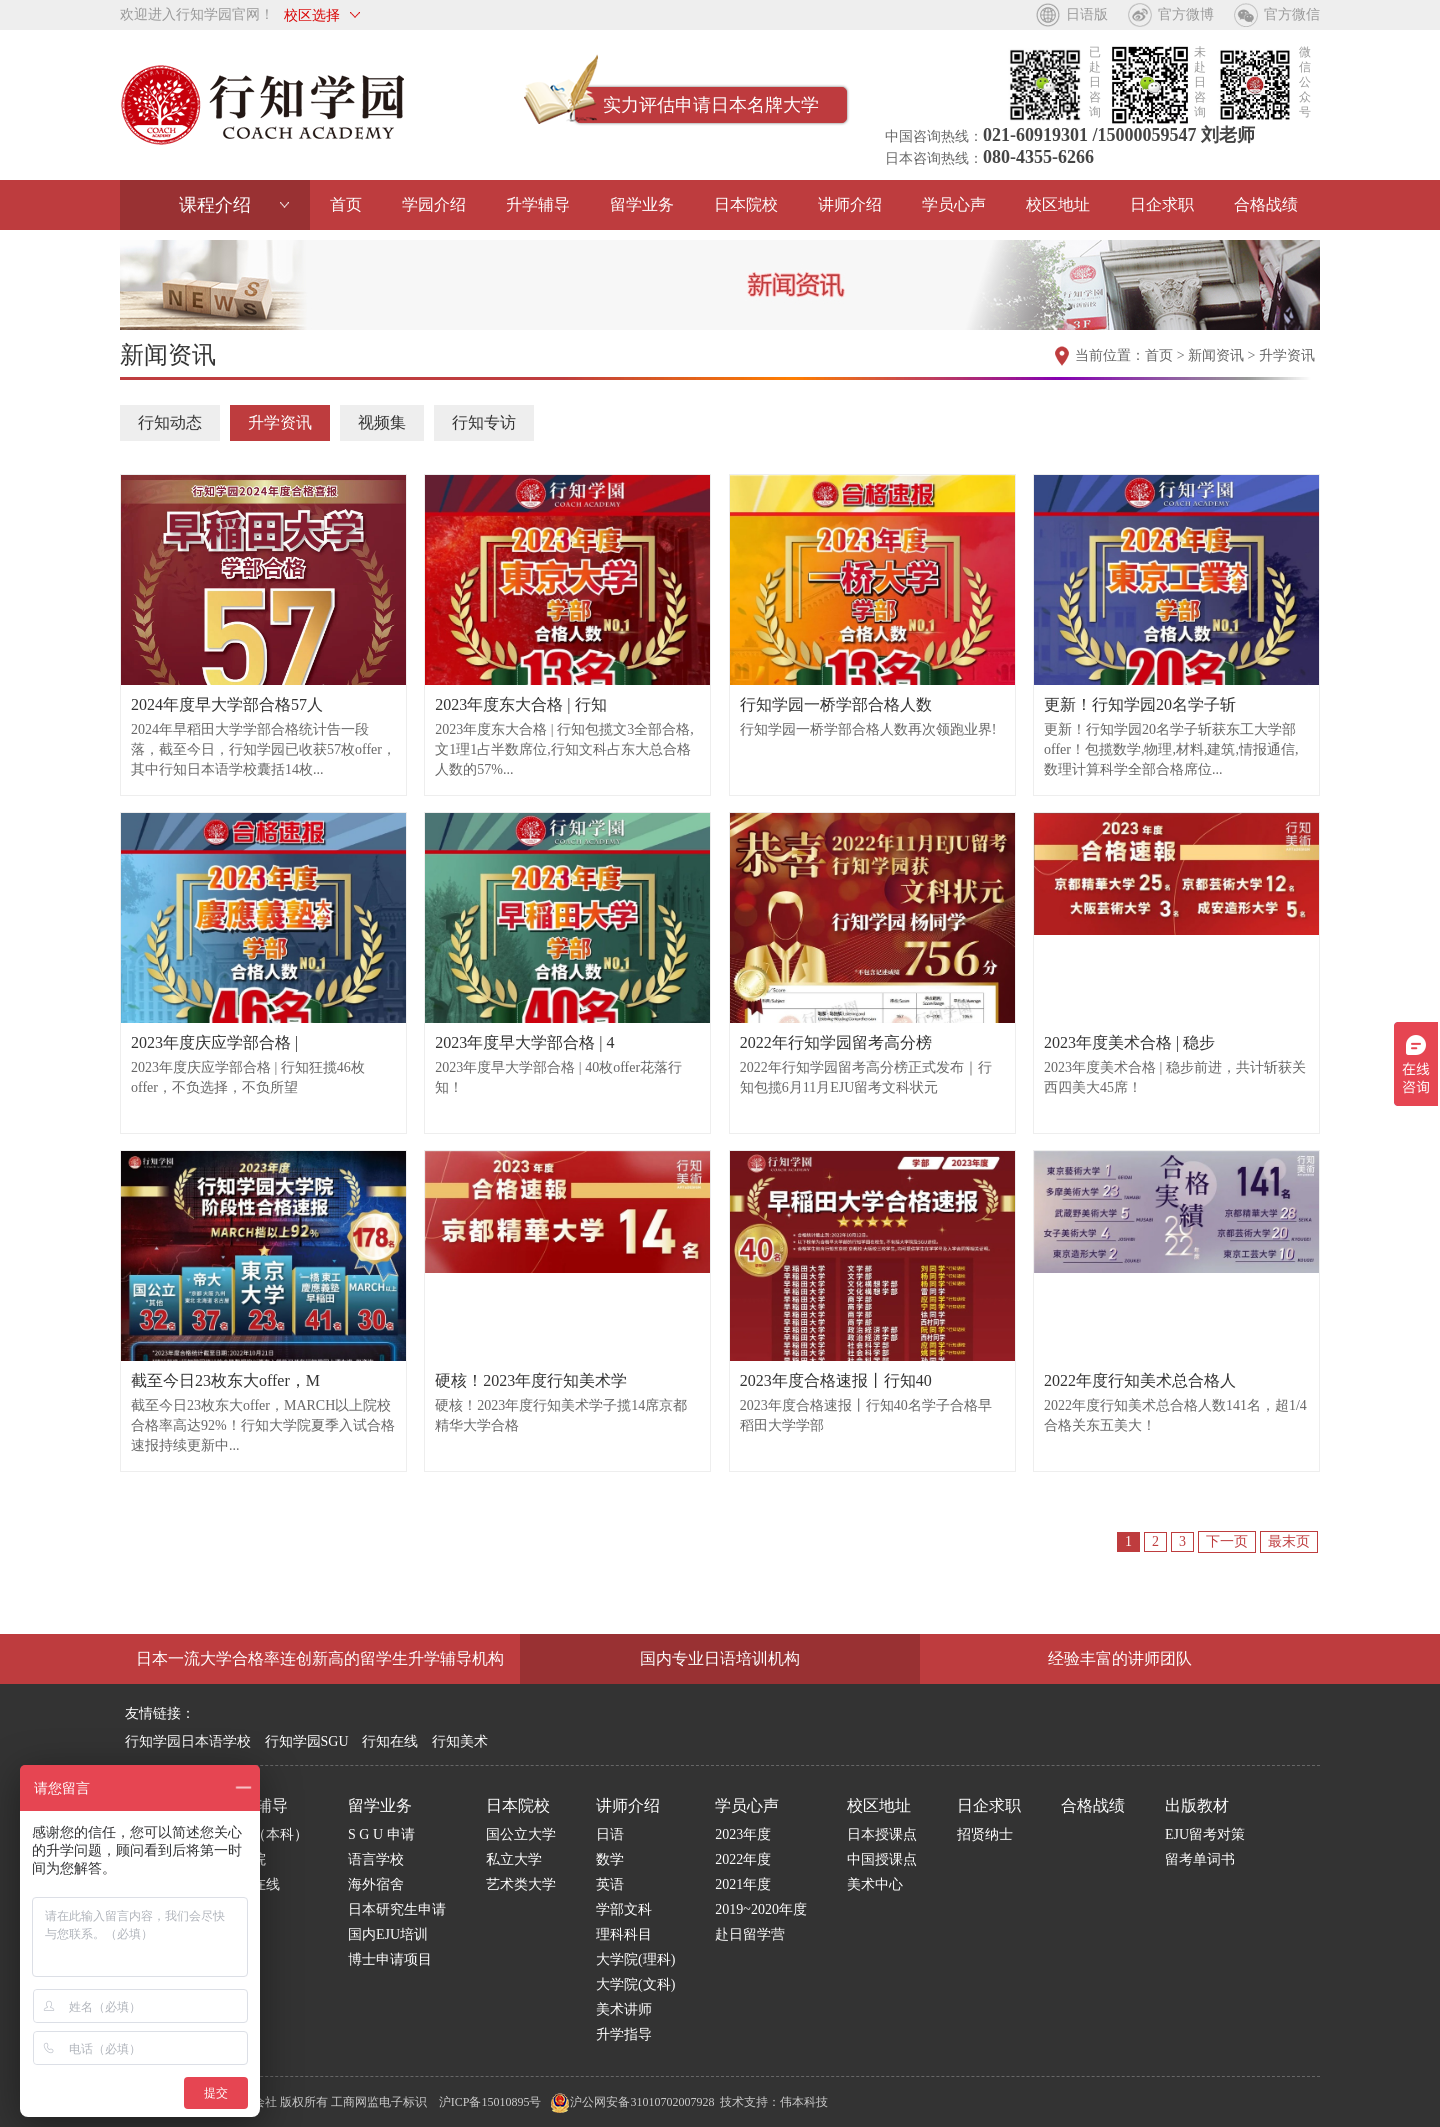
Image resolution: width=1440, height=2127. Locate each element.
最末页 (1289, 1541)
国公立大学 (521, 1834)
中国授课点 (882, 1859)
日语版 (1087, 14)
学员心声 (954, 204)
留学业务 (642, 204)
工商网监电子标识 (379, 2102)
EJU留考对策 (1205, 1834)
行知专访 (484, 422)
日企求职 (1162, 204)
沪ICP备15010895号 (490, 2102)
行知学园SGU (307, 1741)
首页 (346, 204)
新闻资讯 (1216, 355)
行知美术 (460, 1741)
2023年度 (743, 1834)
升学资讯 (1287, 355)
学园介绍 (434, 204)
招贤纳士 (985, 1834)
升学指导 (624, 2034)
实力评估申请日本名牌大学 (711, 105)
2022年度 (743, 1859)
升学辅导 (538, 204)
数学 (610, 1859)
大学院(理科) (635, 1959)
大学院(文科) (635, 1984)
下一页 (1227, 1541)
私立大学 (514, 1859)
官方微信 (1292, 14)
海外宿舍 (376, 1884)
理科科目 (624, 1934)
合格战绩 (1266, 204)
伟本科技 (804, 2102)
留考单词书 (1200, 1859)
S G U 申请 (381, 1834)
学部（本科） (266, 1834)
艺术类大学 (521, 1884)
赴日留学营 (750, 1934)
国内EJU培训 (388, 1934)
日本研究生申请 (397, 1909)
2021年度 (743, 1884)
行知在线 (390, 1741)
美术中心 (875, 1884)
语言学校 (376, 1859)
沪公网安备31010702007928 (632, 2102)
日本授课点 (882, 1834)
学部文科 (624, 1909)
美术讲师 (624, 2009)
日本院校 (746, 204)
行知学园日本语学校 (188, 1741)
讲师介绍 (850, 204)
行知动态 (170, 422)
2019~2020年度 (761, 1909)
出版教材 (1197, 1805)
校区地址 (1058, 204)
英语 (610, 1884)
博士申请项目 (390, 1959)
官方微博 (1186, 14)
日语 (610, 1834)
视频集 (382, 422)
